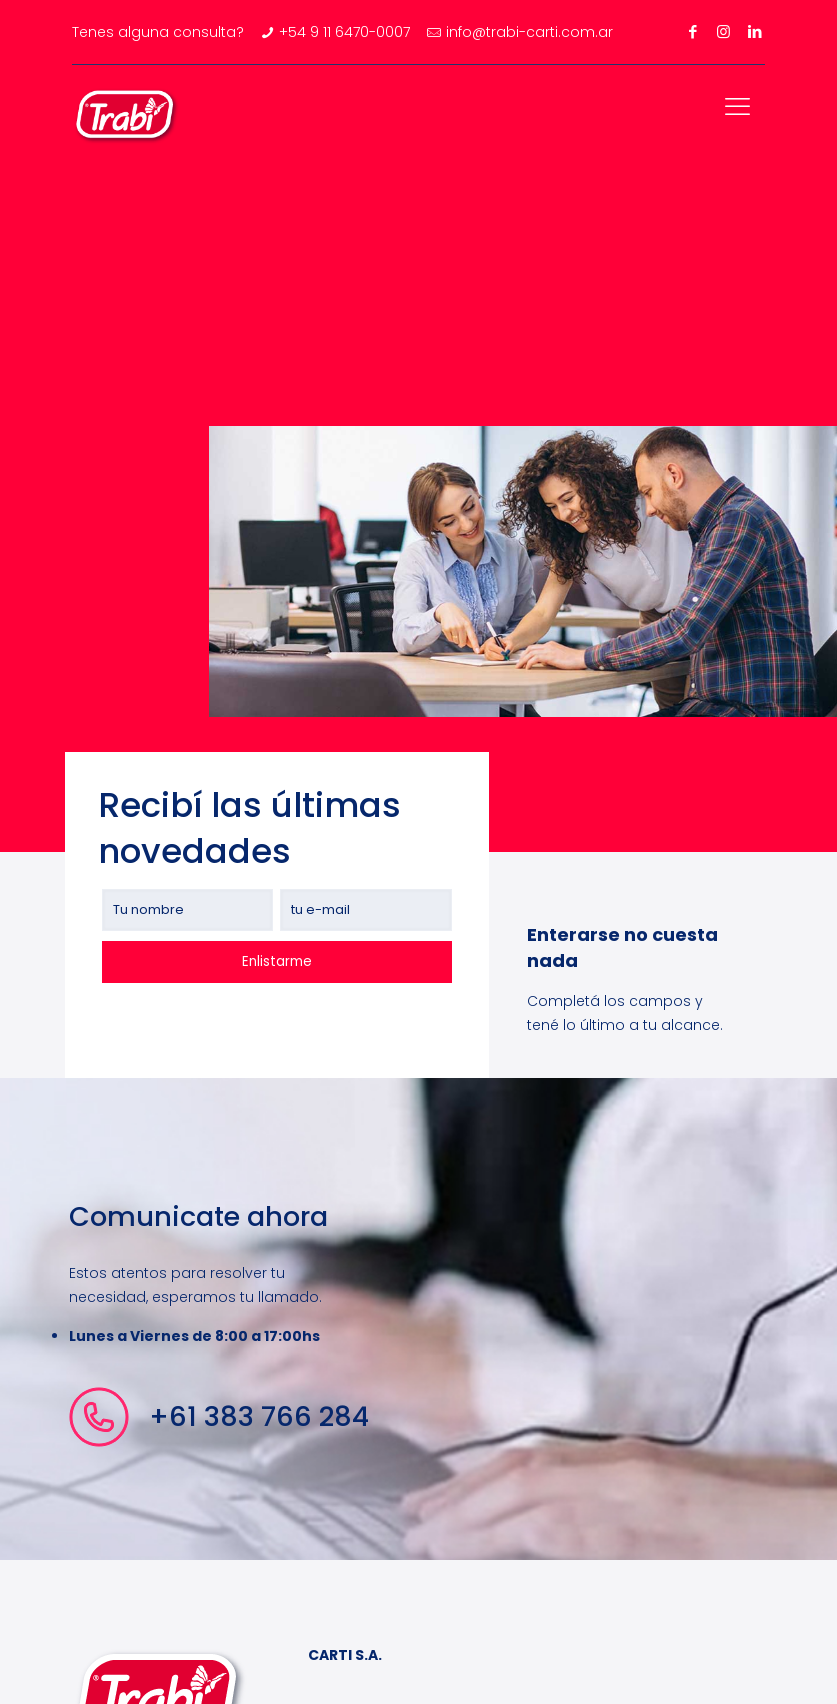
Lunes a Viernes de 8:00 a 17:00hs (194, 1336)
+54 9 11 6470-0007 (344, 32)
